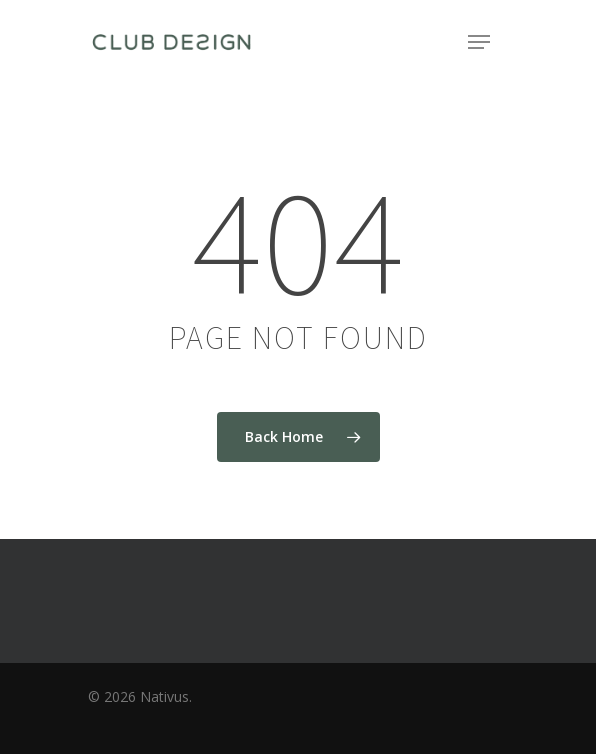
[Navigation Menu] (479, 42)
